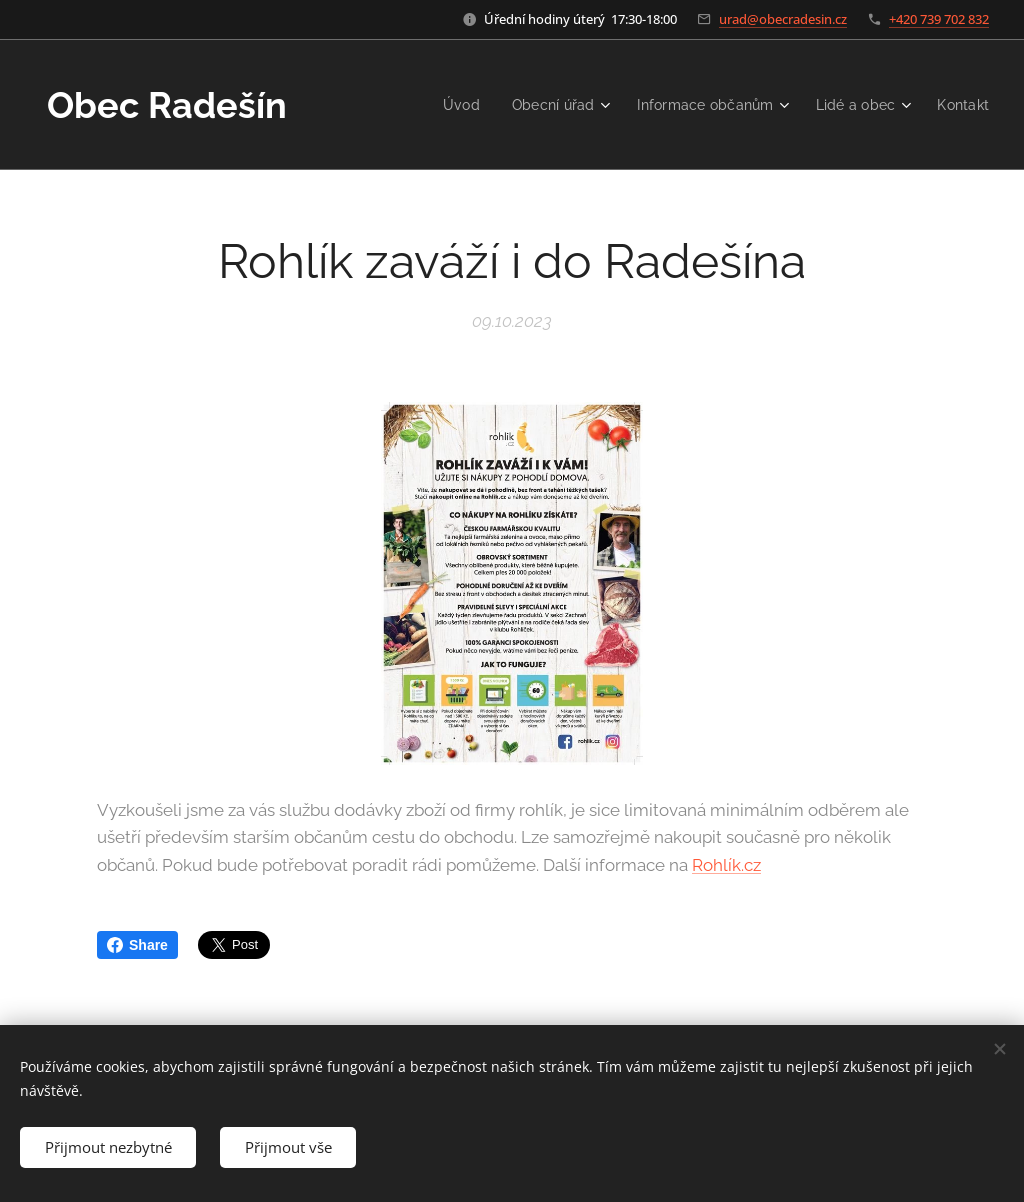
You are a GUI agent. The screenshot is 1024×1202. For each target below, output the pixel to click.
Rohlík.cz (726, 865)
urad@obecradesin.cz (783, 19)
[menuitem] (445, 105)
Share (137, 945)
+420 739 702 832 (939, 19)
